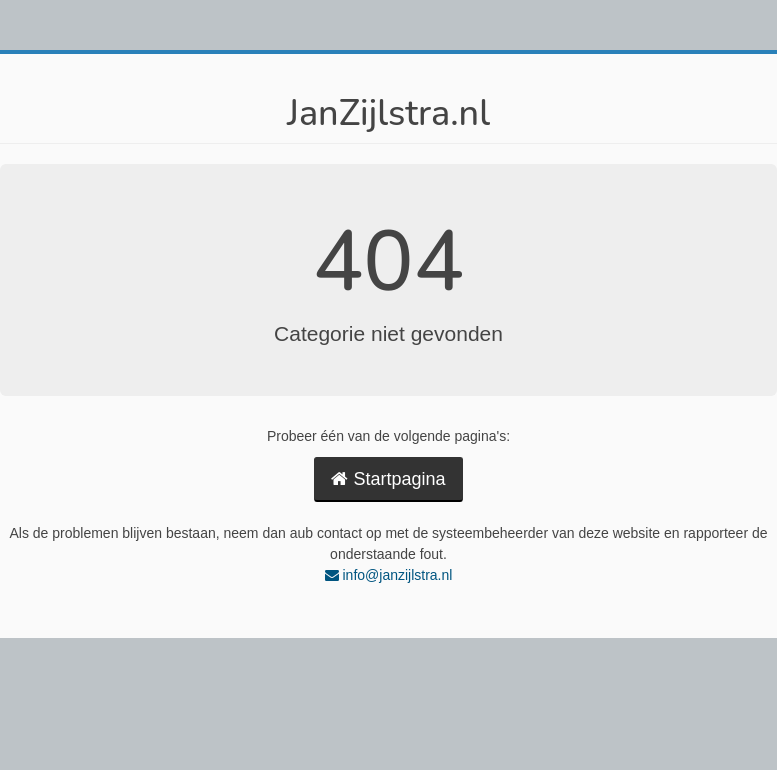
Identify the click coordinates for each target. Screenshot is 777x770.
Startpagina (388, 479)
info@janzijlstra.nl (389, 575)
